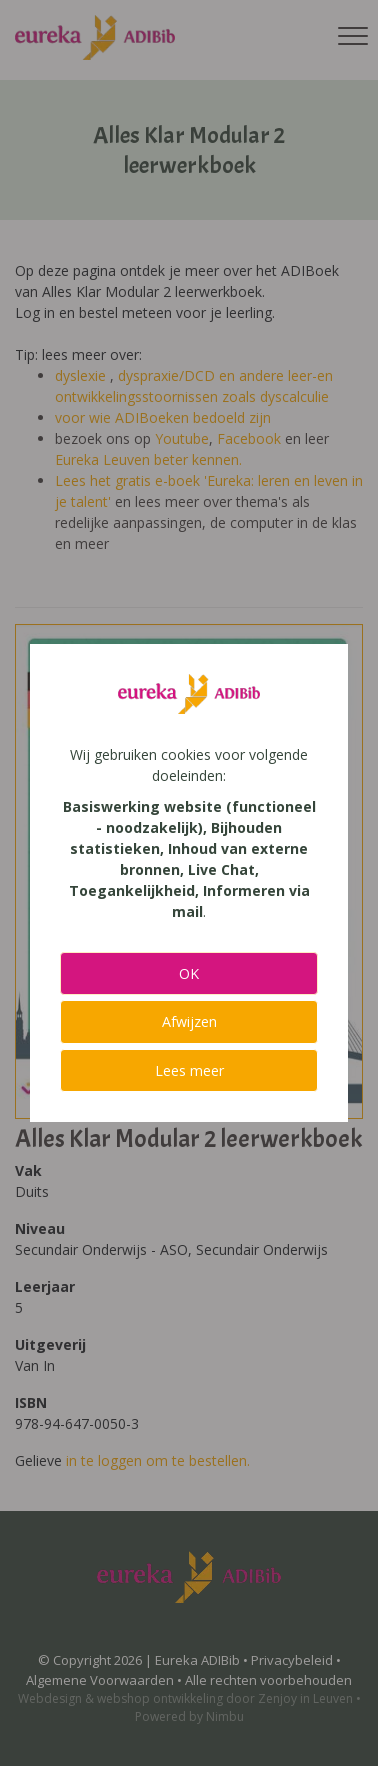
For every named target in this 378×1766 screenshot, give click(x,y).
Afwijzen (189, 1021)
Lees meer (189, 1070)
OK (189, 973)
